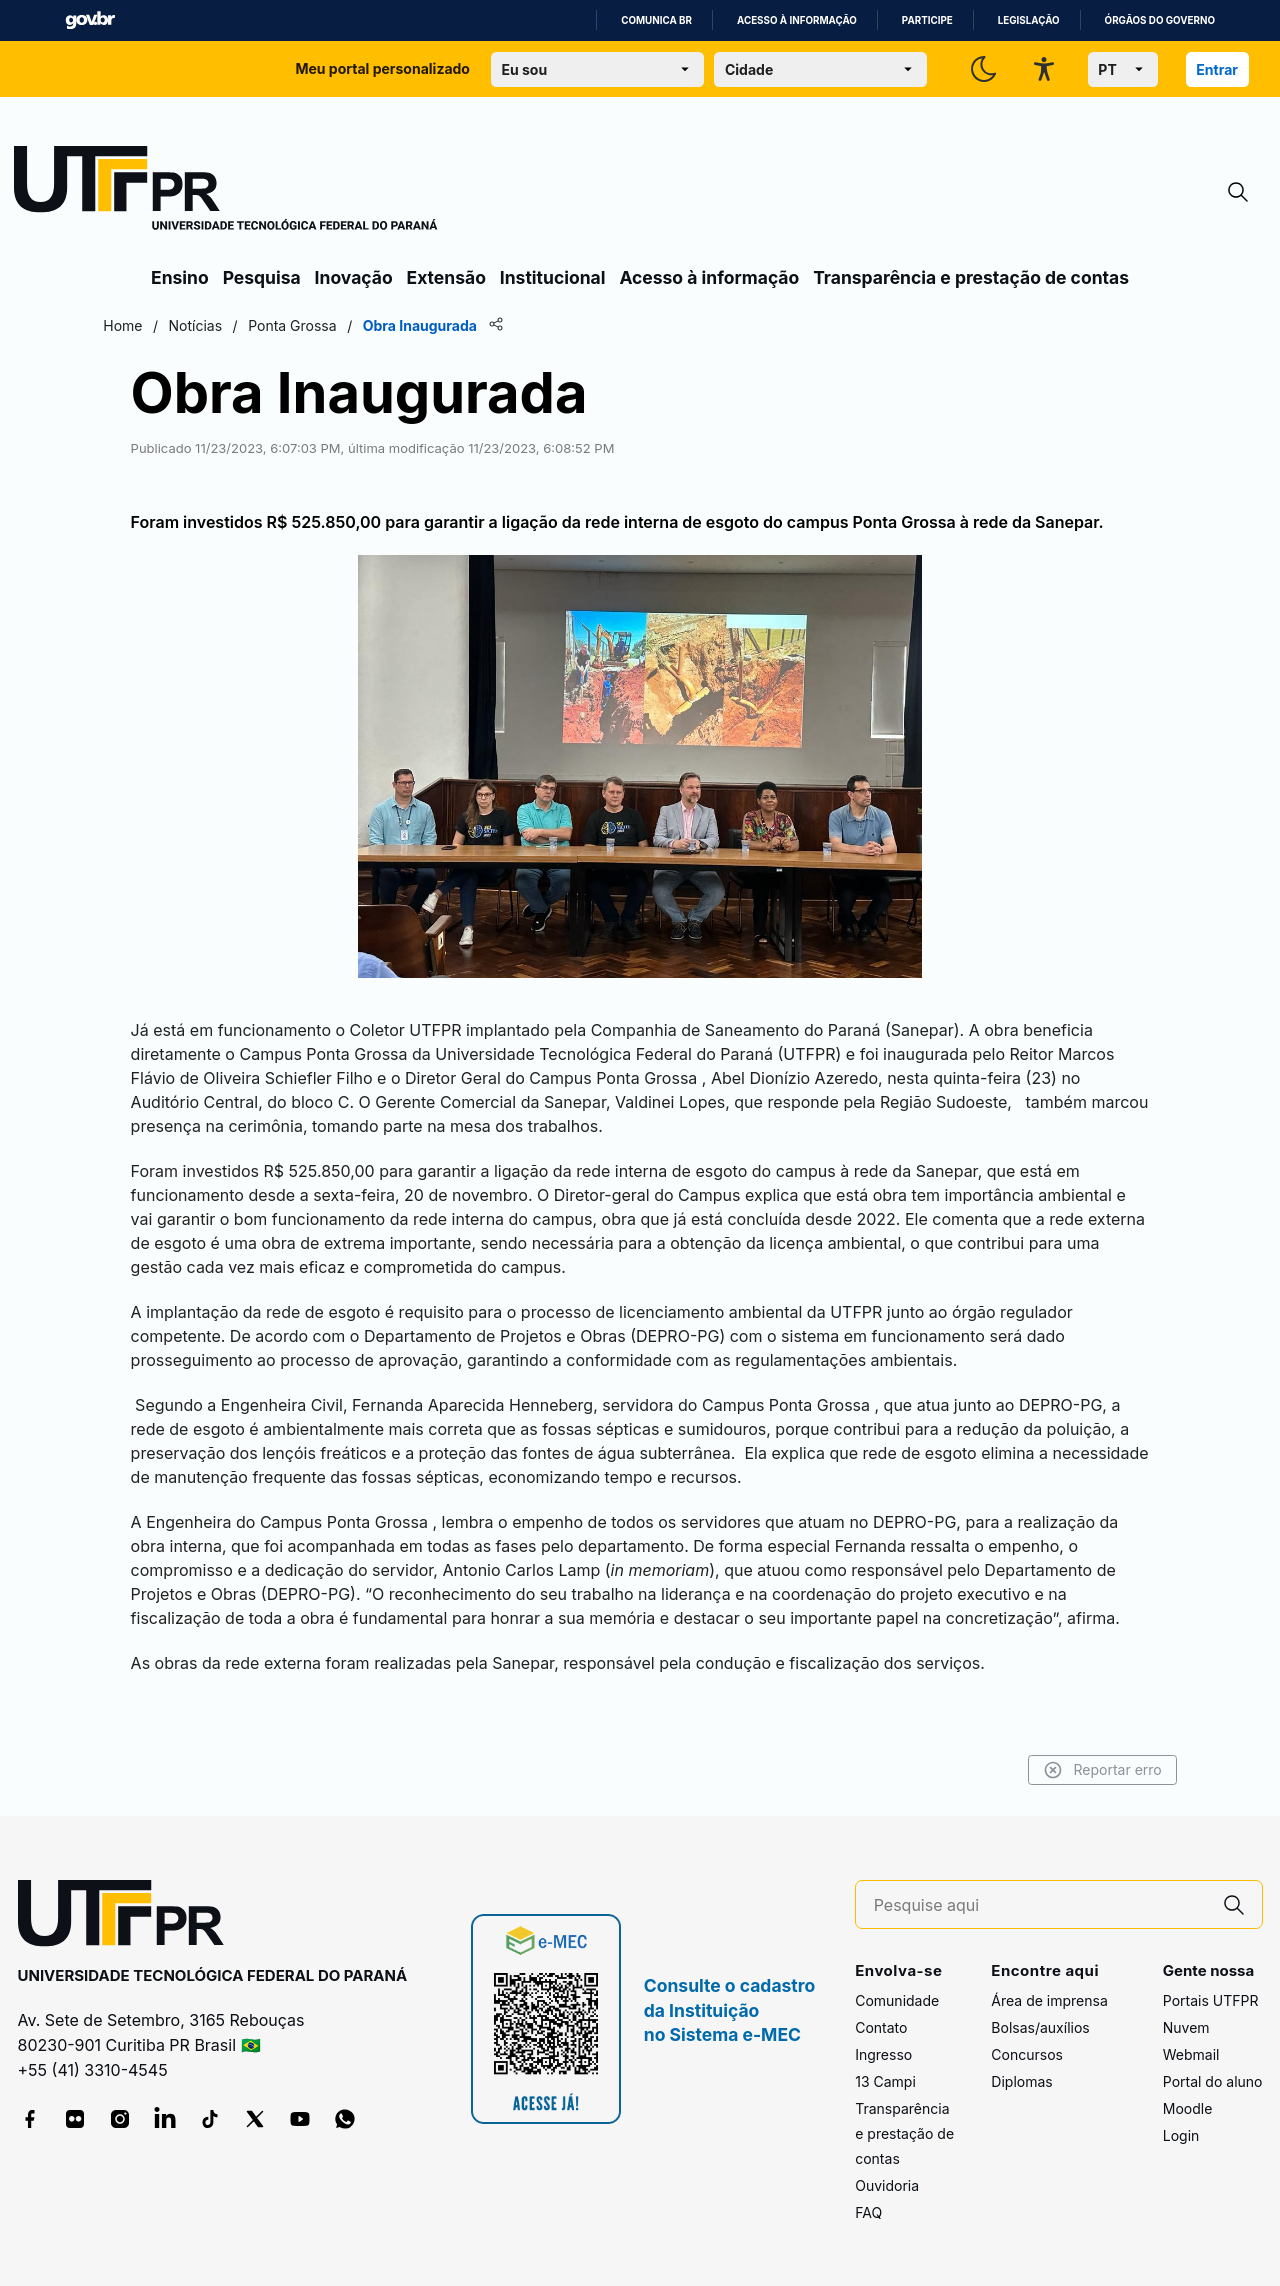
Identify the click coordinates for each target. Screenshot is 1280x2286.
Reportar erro (1052, 1770)
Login (1181, 2135)
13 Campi (885, 2081)
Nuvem (1186, 2027)
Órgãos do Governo (1160, 20)
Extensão (446, 277)
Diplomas (1021, 2081)
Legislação (1029, 20)
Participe (927, 20)
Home (172, 325)
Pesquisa (262, 277)
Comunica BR (656, 20)
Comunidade (897, 2000)
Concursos (1027, 2054)
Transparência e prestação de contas (971, 277)
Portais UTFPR (1211, 2000)
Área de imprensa (1049, 2000)
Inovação (354, 277)
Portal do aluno (1213, 2081)
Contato (881, 2027)
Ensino (180, 277)
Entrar (1217, 69)
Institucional (553, 277)
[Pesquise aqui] (1040, 1905)
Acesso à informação (797, 20)
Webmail (1191, 2054)
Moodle (1188, 2108)
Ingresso (883, 2054)
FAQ (868, 2212)
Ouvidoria (887, 2185)
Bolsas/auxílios (1040, 2027)
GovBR (90, 20)
